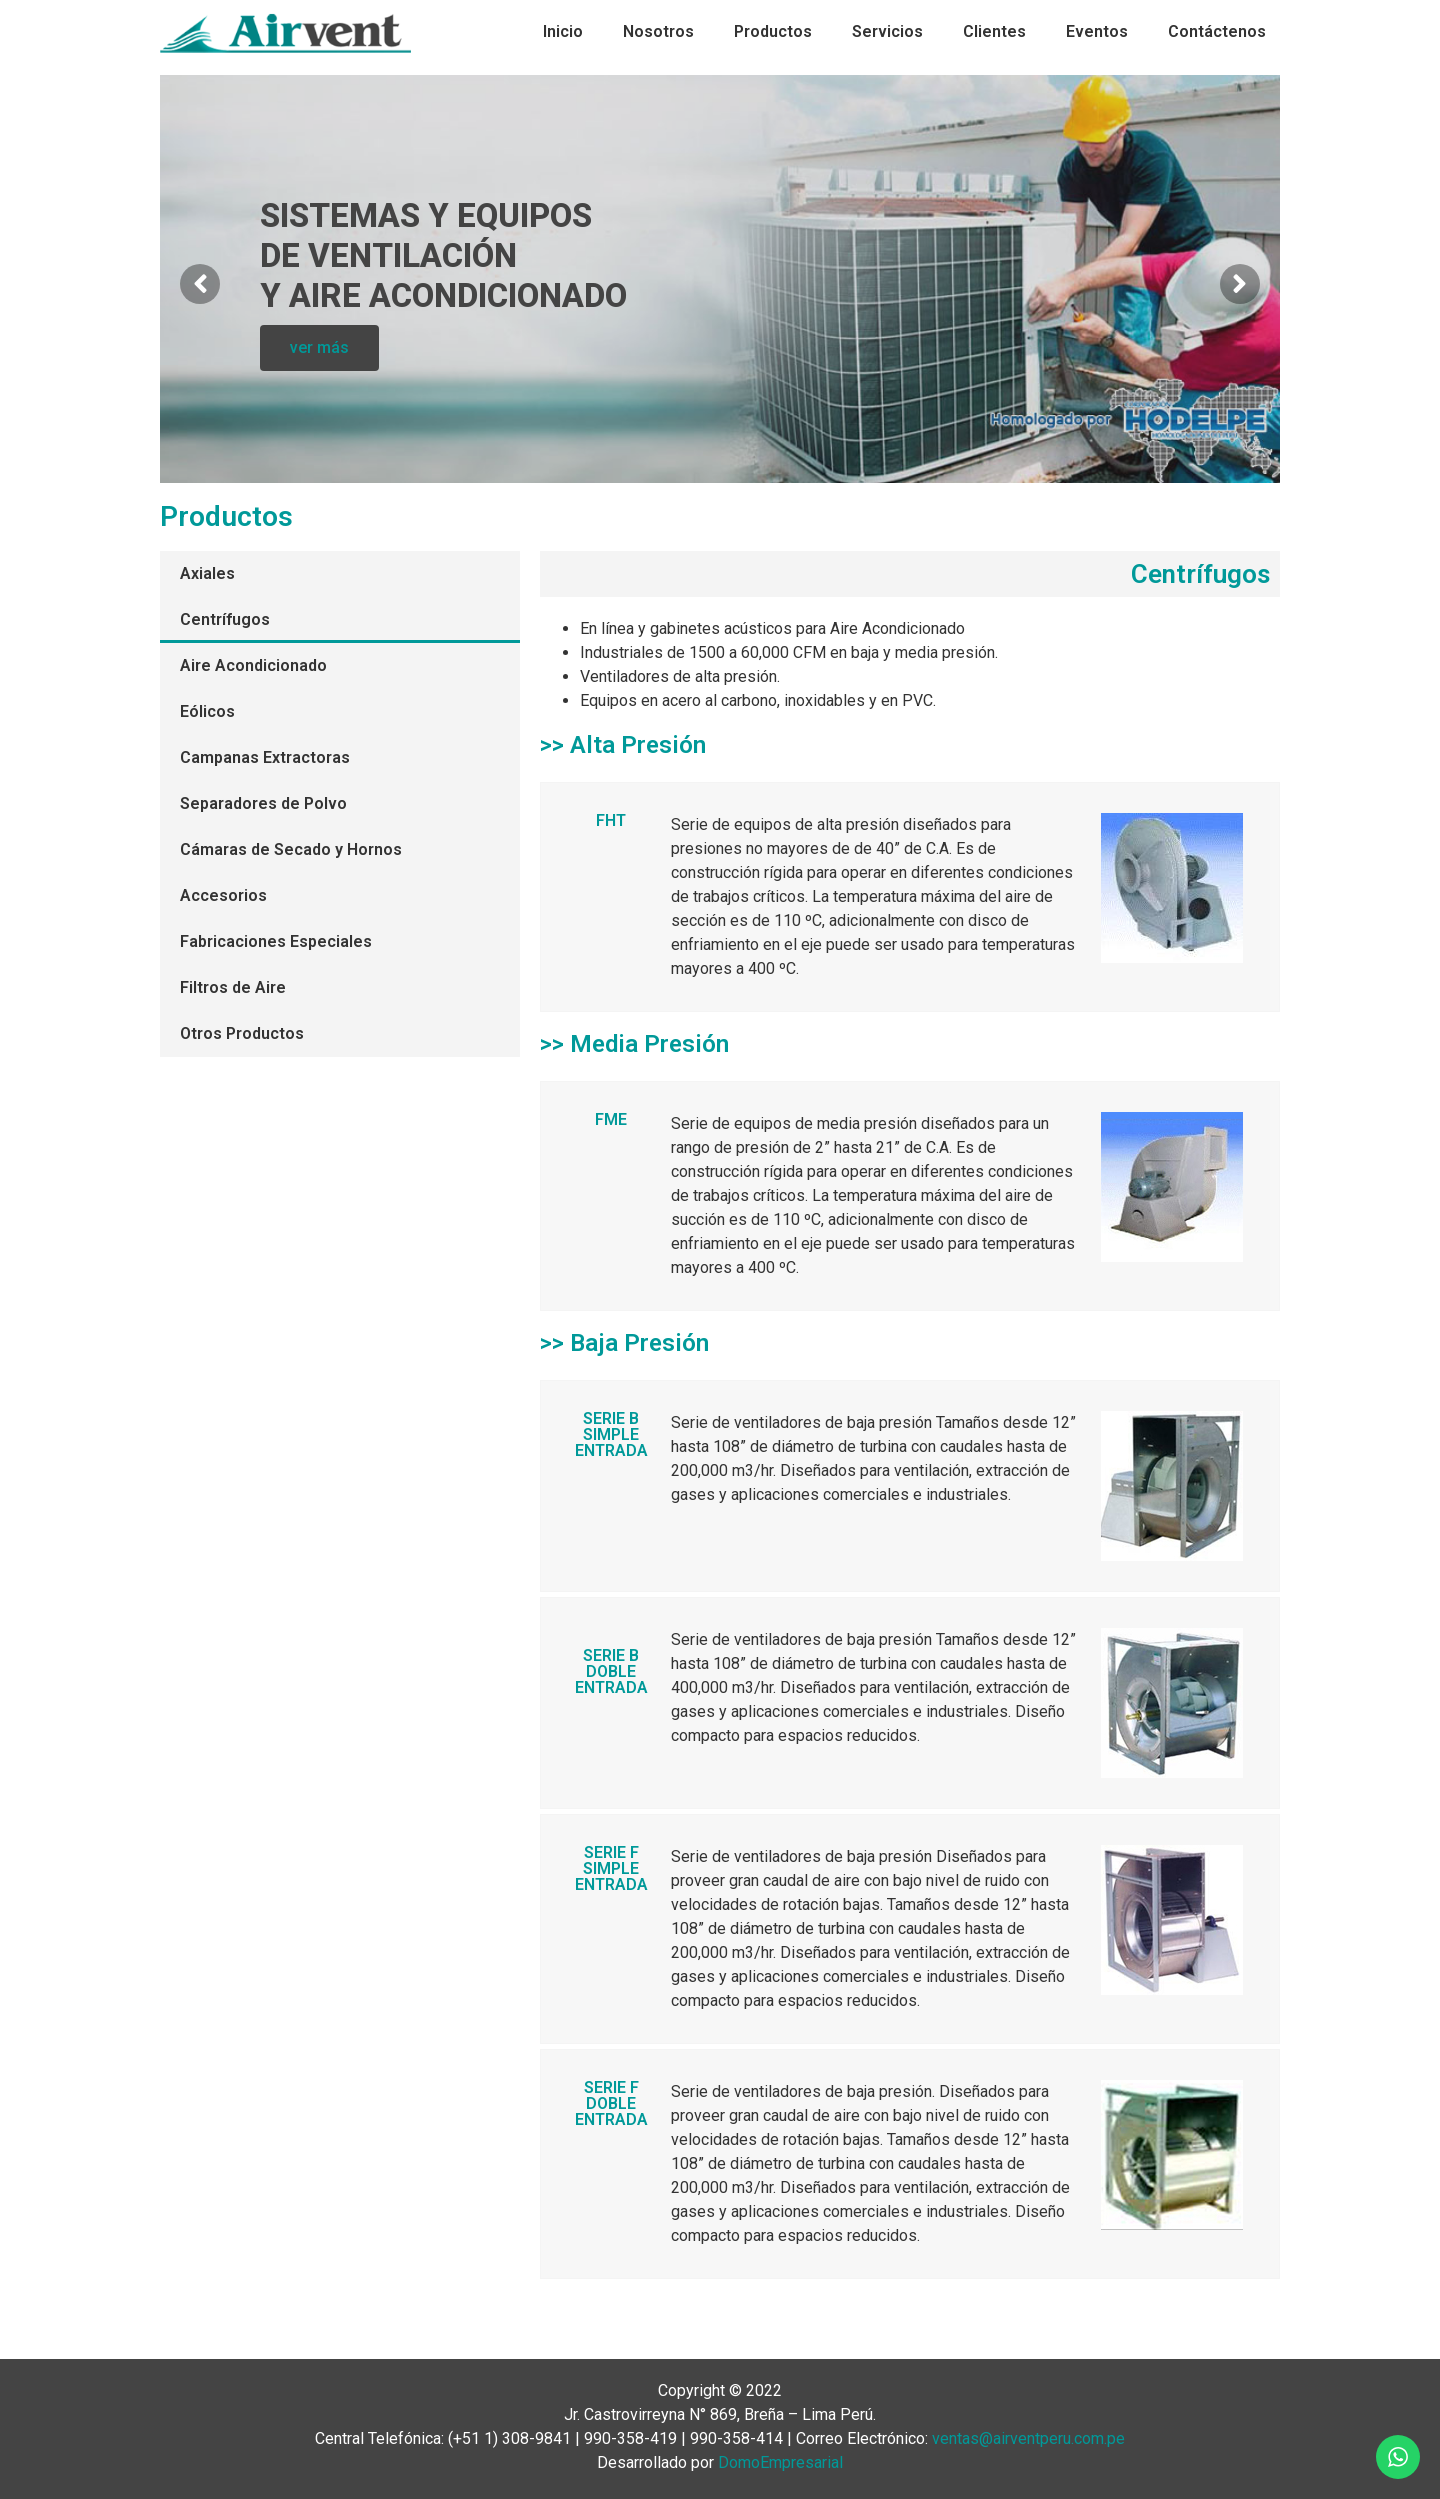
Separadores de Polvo (263, 803)
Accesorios (223, 895)
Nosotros (658, 31)
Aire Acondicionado (253, 665)
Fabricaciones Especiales (276, 941)
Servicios (887, 31)
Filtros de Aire (233, 987)
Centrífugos (225, 619)
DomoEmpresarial (780, 2462)
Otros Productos (242, 1033)
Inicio (563, 31)
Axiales (207, 573)
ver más (319, 355)
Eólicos (207, 711)
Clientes (994, 31)
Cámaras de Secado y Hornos (291, 849)
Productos (773, 31)
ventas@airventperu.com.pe (1028, 2438)
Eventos (1097, 31)
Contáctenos (1217, 31)
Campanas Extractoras (265, 757)
